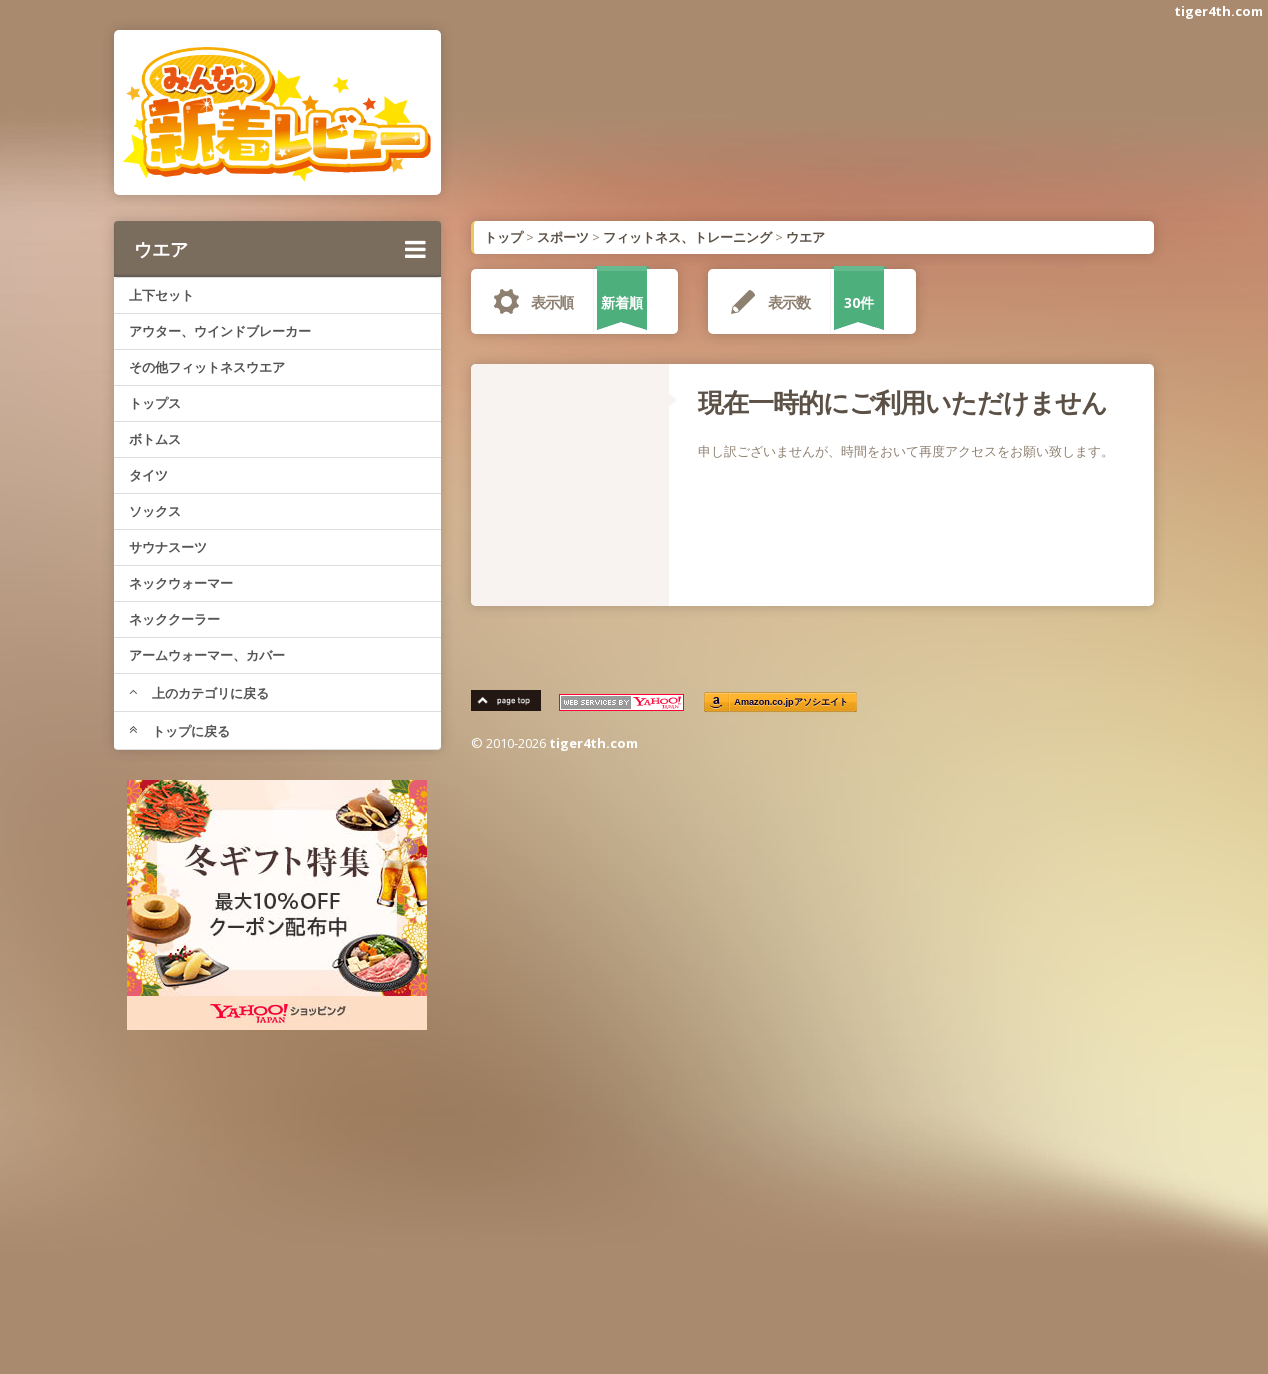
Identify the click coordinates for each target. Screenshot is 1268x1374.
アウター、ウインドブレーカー (220, 331)
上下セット (161, 295)
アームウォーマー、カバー (207, 655)
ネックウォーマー (181, 583)
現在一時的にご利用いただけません (902, 402)
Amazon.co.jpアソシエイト (792, 702)
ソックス (155, 511)
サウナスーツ (168, 547)
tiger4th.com (1218, 11)
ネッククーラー (174, 619)
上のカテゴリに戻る (199, 693)
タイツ (148, 475)
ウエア (280, 249)
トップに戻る (179, 731)
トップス (155, 403)
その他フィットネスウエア (207, 367)
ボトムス (155, 439)
